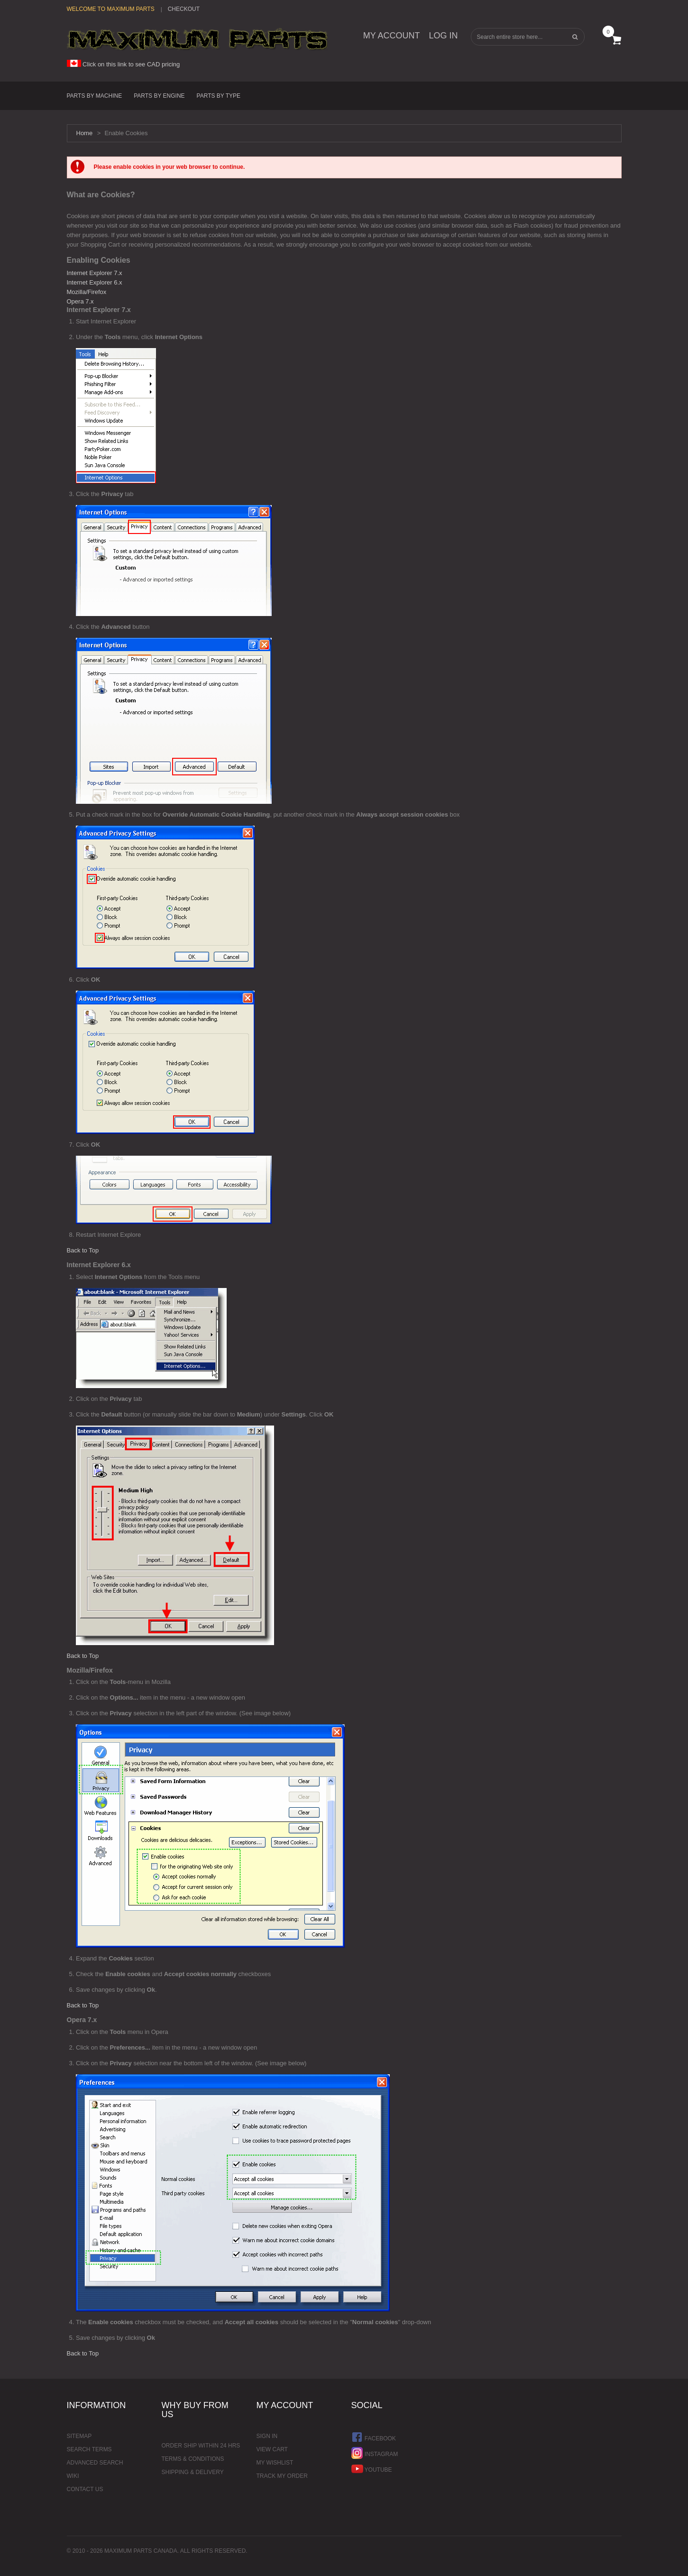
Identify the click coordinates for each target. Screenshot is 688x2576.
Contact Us (85, 2489)
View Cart (272, 2449)
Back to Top (83, 1250)
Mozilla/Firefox (87, 291)
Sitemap (79, 2436)
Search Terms (89, 2449)
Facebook (373, 2437)
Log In (443, 35)
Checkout (184, 9)
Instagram (374, 2453)
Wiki (73, 2476)
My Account (391, 35)
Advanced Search (95, 2462)
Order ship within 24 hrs (201, 2445)
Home (84, 133)
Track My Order (282, 2476)
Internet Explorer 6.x (94, 282)
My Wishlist (275, 2462)
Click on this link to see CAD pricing (123, 64)
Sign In (267, 2436)
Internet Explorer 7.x (94, 272)
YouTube (371, 2469)
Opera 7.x (80, 301)
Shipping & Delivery (193, 2472)
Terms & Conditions (193, 2459)
